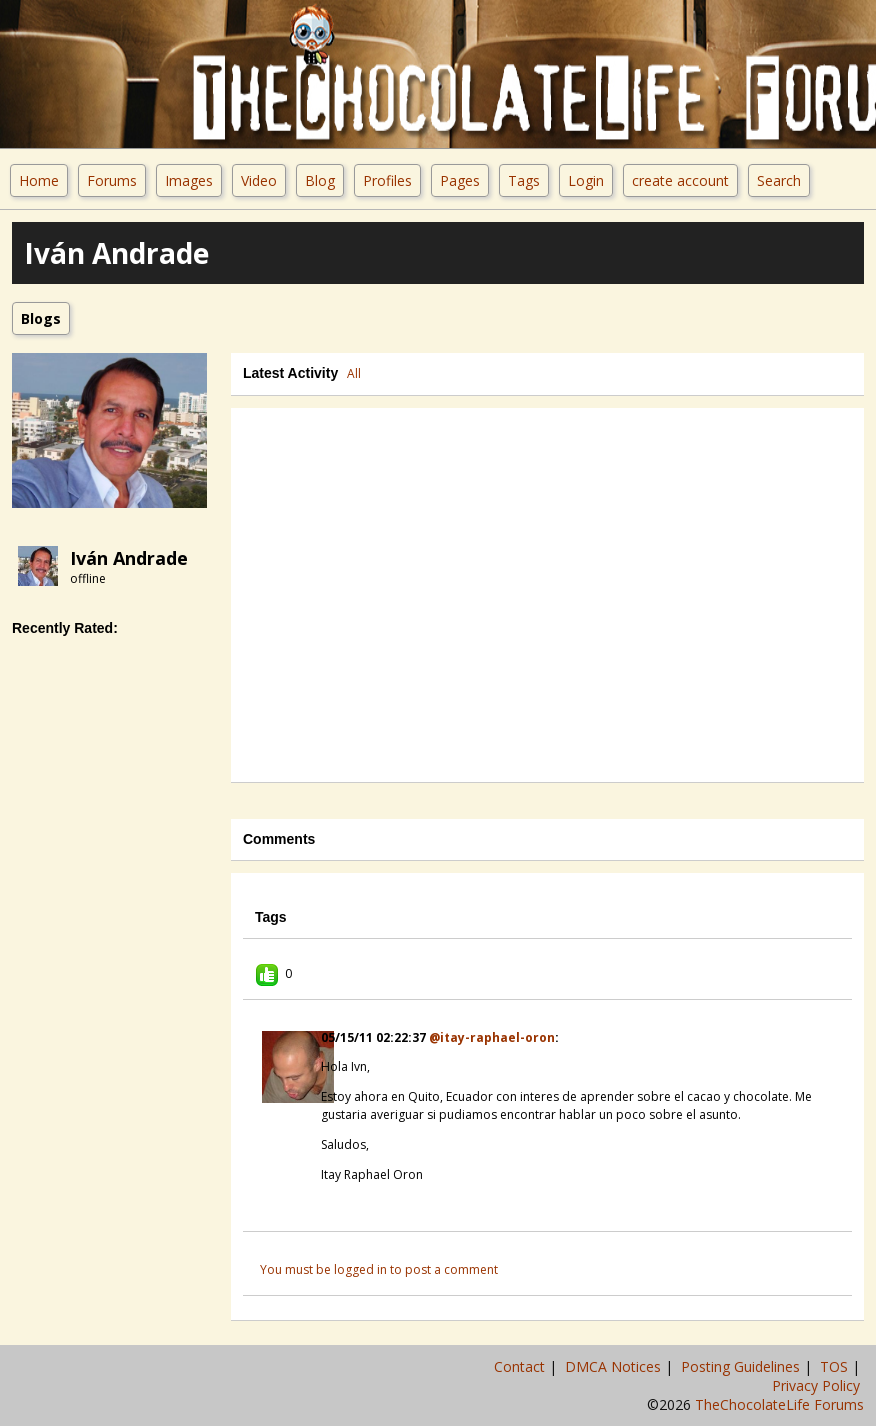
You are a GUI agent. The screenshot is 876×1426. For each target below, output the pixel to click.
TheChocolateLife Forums (779, 1404)
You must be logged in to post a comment (379, 1269)
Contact (521, 1366)
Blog (320, 180)
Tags (524, 180)
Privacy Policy (818, 1385)
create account (680, 180)
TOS (836, 1366)
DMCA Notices (615, 1366)
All (354, 373)
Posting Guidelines (742, 1366)
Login (586, 180)
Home (39, 180)
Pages (460, 180)
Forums (112, 180)
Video (259, 180)
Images (189, 180)
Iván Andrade (129, 558)
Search (779, 180)
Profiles (387, 180)
